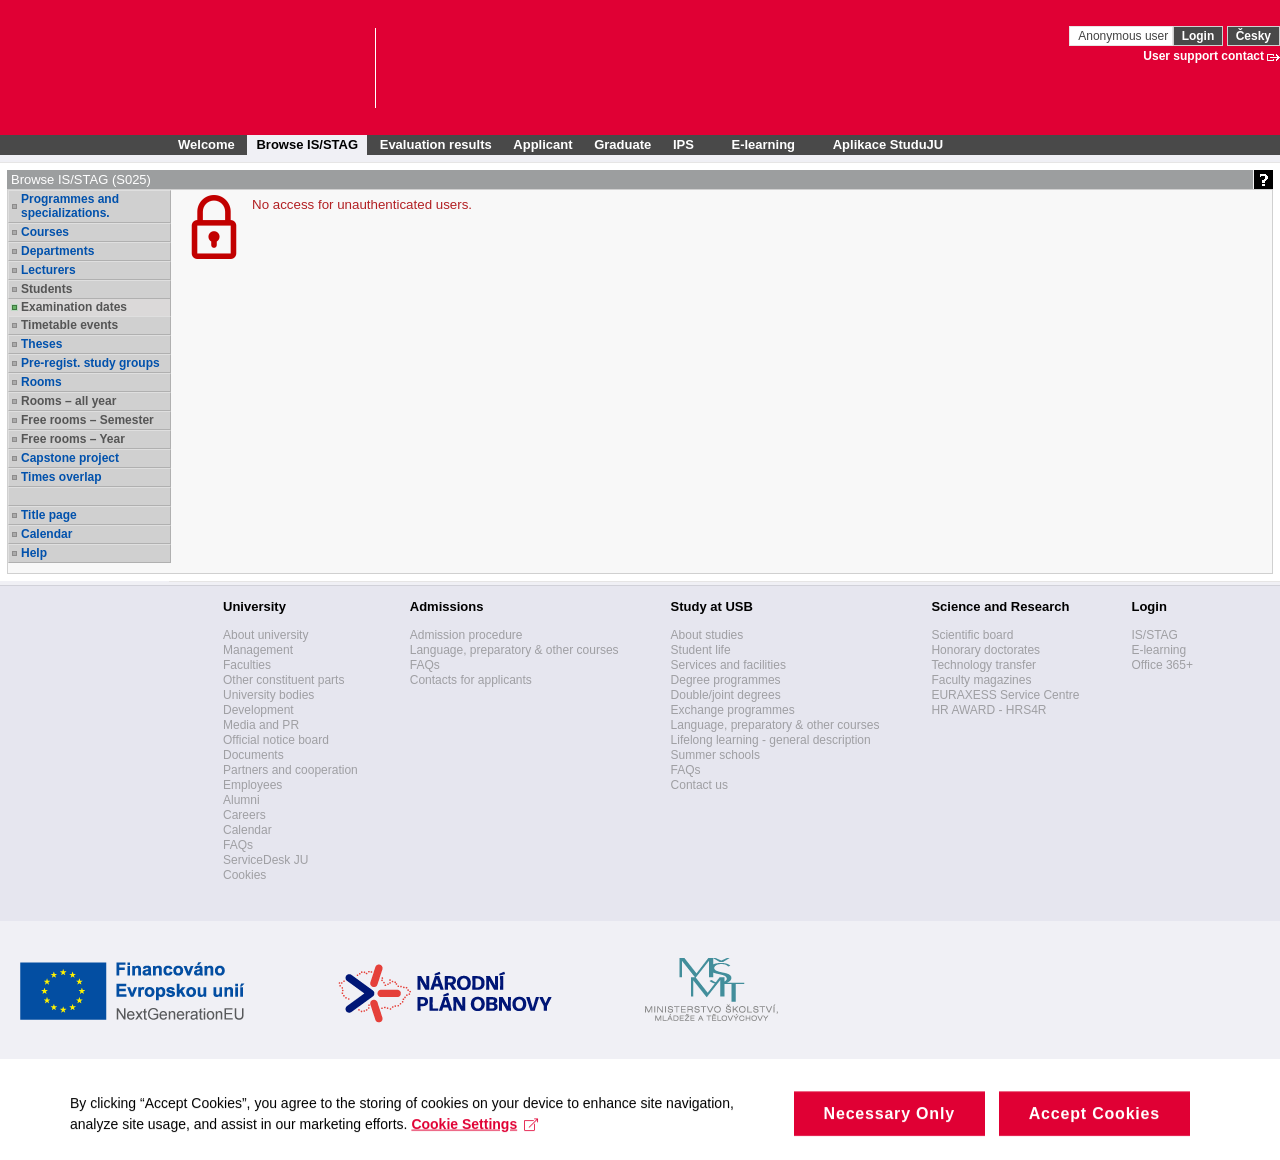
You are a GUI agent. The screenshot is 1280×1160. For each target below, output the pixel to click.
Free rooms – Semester (87, 420)
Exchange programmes (733, 710)
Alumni (241, 800)
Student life (701, 650)
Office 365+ (1162, 665)
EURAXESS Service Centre (1005, 695)
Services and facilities (728, 665)
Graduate (622, 144)
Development (258, 710)
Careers (244, 815)
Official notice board (276, 740)
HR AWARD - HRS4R (988, 710)
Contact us (699, 785)
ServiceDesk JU (265, 860)
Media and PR (261, 725)
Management (258, 650)
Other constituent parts (283, 680)
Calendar (46, 534)
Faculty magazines (981, 680)
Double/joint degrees (726, 695)
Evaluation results (436, 144)
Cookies (244, 875)
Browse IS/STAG (307, 144)
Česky (1253, 36)
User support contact (1203, 56)
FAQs (238, 845)
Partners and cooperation (290, 770)
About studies (707, 635)
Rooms (41, 382)
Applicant (542, 144)
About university (265, 635)
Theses (41, 344)
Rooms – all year (68, 401)
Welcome (206, 144)
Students (46, 289)
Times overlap (61, 477)
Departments (57, 251)
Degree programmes (726, 680)
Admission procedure (466, 635)
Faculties (247, 665)
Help (34, 553)
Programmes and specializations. (70, 206)
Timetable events (69, 325)
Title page (49, 515)
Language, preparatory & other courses (514, 650)
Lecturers (48, 270)
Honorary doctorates (985, 650)
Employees (252, 785)
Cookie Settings (474, 1135)
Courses (45, 232)
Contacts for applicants (471, 680)
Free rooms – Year (73, 439)
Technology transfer (983, 665)
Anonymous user (1124, 36)
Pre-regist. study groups (90, 363)
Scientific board (972, 635)
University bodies (268, 695)
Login (1198, 36)
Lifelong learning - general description (771, 740)
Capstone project (70, 458)
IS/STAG (1154, 635)
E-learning (1158, 650)
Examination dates (74, 307)
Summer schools (715, 755)
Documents (253, 755)
